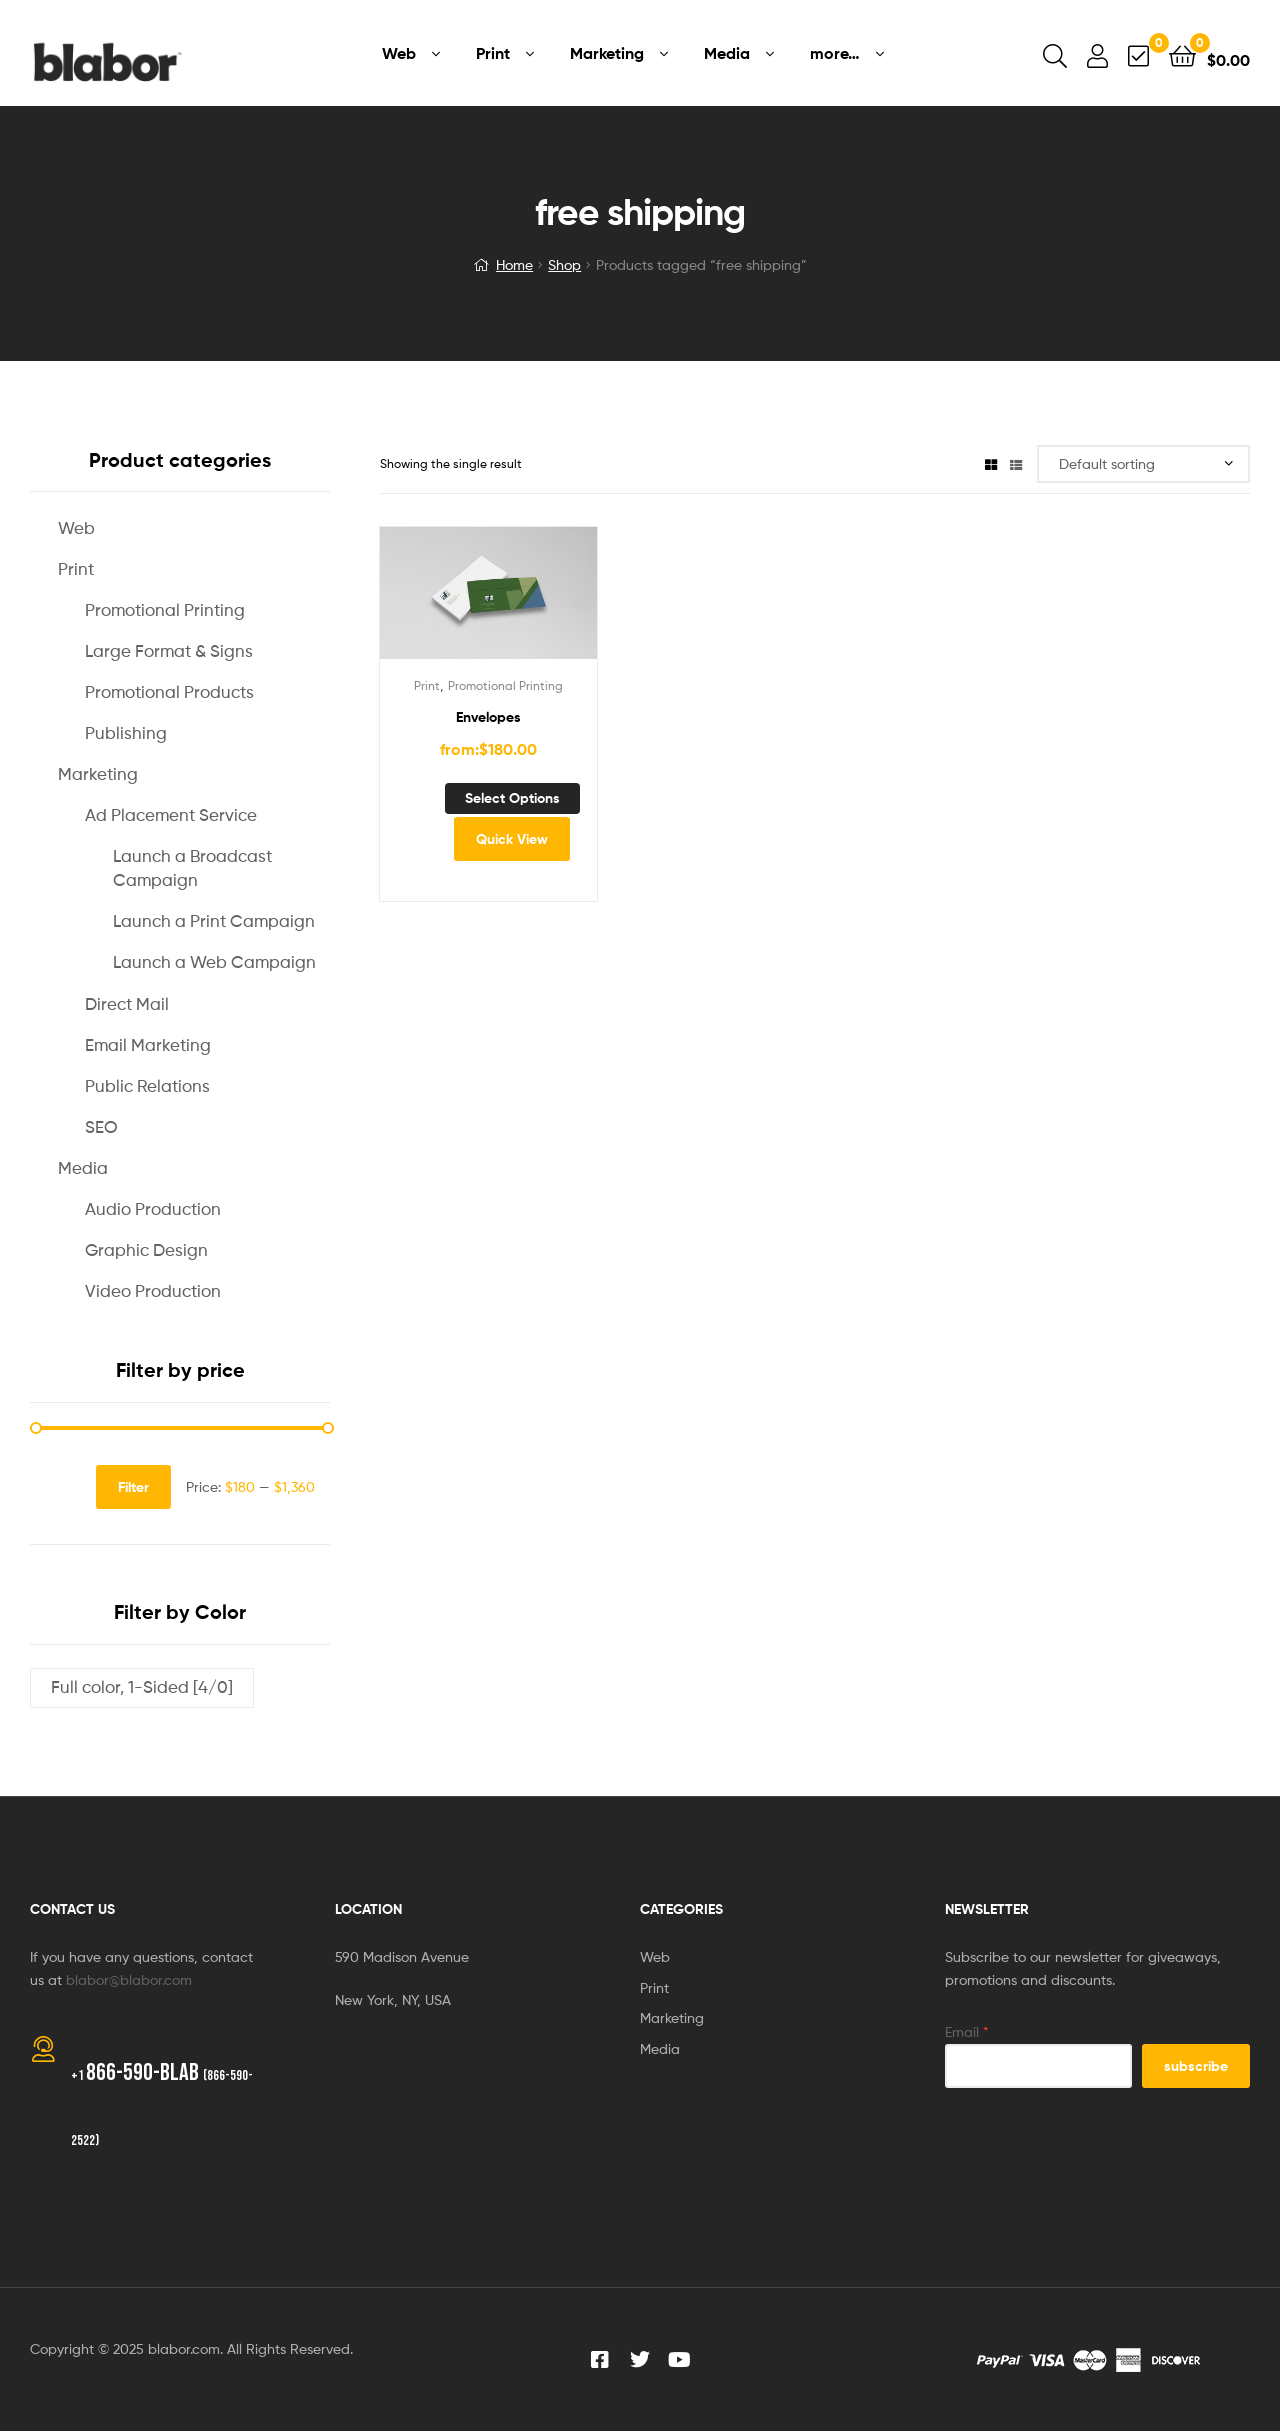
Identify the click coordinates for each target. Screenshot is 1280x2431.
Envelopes (488, 717)
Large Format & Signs (169, 651)
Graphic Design (146, 1250)
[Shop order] (1143, 464)
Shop (564, 264)
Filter (133, 1487)
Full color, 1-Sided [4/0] (142, 1687)
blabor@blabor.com (129, 1979)
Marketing (98, 774)
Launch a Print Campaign (214, 921)
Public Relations (147, 1086)
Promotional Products (169, 692)
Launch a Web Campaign (214, 962)
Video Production (153, 1291)
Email (967, 2031)
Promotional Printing (505, 685)
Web (76, 528)
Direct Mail (127, 1004)
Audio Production (153, 1209)
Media (83, 1168)
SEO (101, 1127)
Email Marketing (148, 1045)
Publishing (126, 733)
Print (427, 685)
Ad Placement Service (171, 815)
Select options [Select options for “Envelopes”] (512, 798)
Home (514, 264)
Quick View (512, 839)
